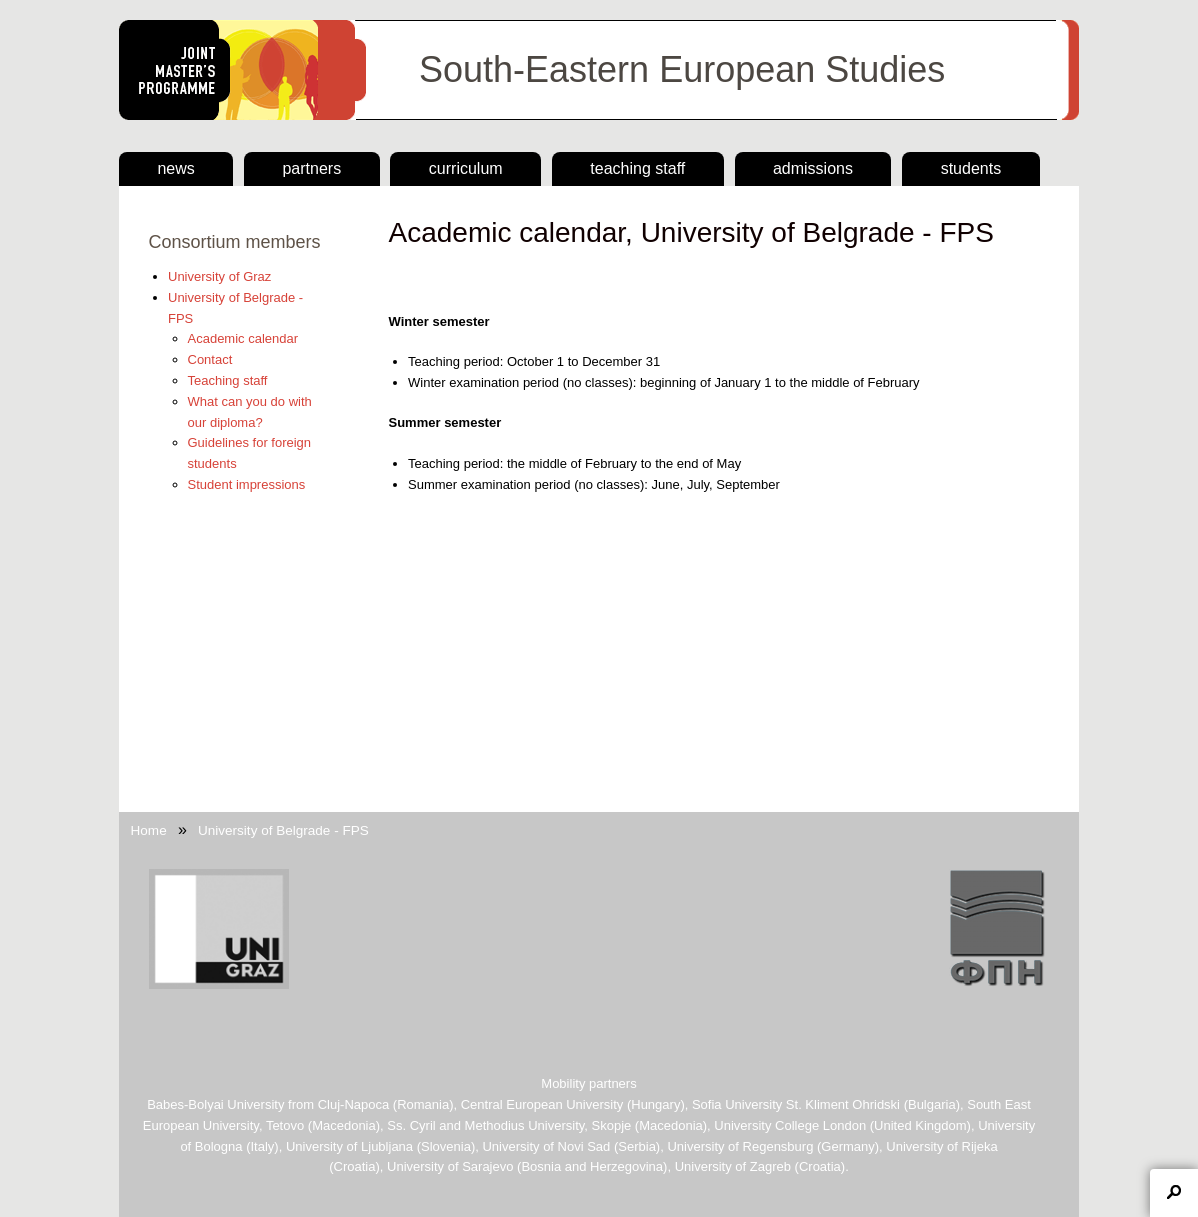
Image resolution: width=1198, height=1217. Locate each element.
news (175, 168)
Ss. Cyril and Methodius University (485, 1125)
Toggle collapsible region (1174, 1193)
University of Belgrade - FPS (283, 830)
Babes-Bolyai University (215, 1104)
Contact (210, 359)
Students (971, 168)
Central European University (542, 1104)
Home (149, 830)
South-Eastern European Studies (682, 69)
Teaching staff (637, 168)
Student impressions (247, 484)
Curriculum (466, 168)
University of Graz (219, 276)
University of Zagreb (733, 1166)
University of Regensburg (740, 1146)
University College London (790, 1125)
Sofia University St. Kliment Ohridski (796, 1104)
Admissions (813, 168)
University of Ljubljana (349, 1146)
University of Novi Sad (546, 1146)
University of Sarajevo (450, 1166)
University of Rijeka (941, 1146)
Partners (311, 168)
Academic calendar (243, 338)
